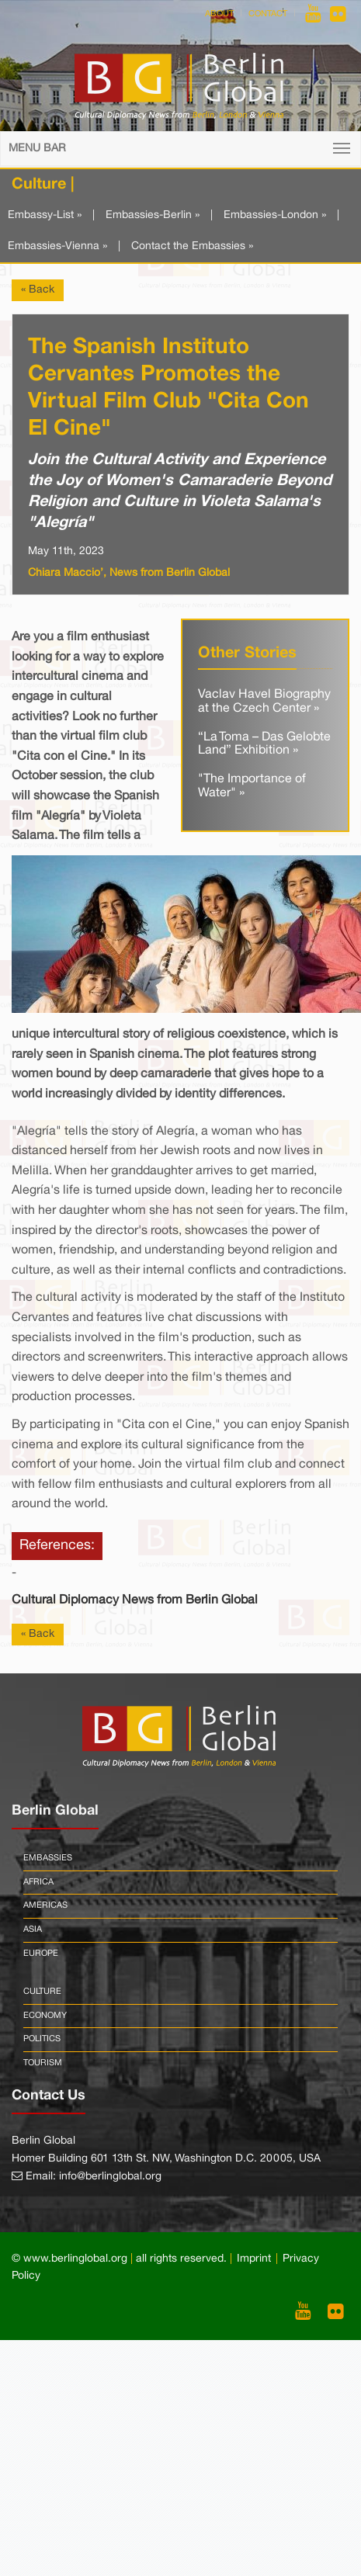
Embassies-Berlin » (153, 215)
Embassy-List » (45, 215)
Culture (42, 1991)
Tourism (42, 2063)
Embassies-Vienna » (57, 246)
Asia (32, 1929)
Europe (40, 1953)
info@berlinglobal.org (110, 2177)
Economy (45, 2016)
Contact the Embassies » (192, 246)
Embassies (47, 1858)
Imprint (254, 2259)
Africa (38, 1882)
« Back (37, 290)
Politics (42, 2039)
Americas (45, 1905)
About (219, 14)
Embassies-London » (275, 215)
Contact (267, 14)
